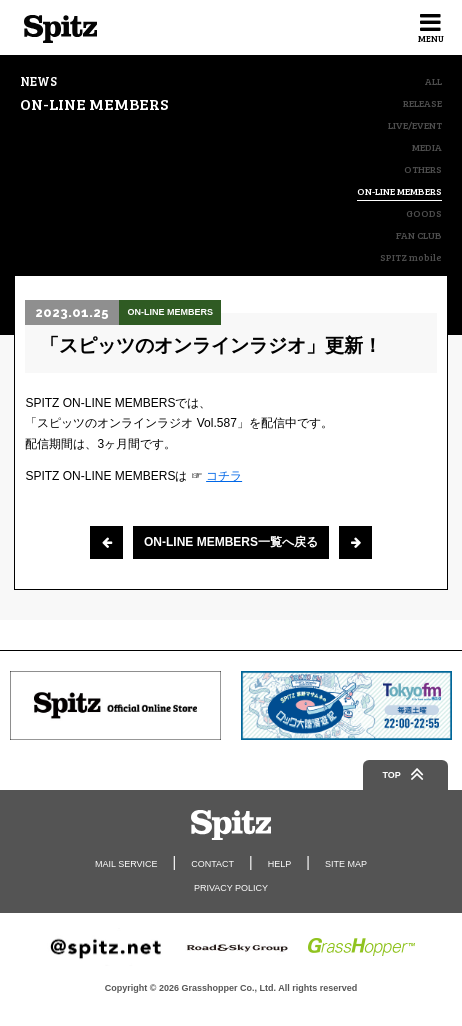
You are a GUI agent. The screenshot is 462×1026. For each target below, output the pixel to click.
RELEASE (422, 103)
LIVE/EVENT (415, 125)
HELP (280, 864)
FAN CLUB (419, 235)
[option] (115, 705)
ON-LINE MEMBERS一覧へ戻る (231, 542)
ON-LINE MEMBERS (399, 191)
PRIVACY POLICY (231, 888)
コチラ (224, 476)
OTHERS (423, 169)
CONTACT (212, 864)
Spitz (60, 29)
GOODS (424, 213)
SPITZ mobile (411, 257)
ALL (433, 81)
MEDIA (427, 147)
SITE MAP (346, 864)
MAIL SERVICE (126, 864)
